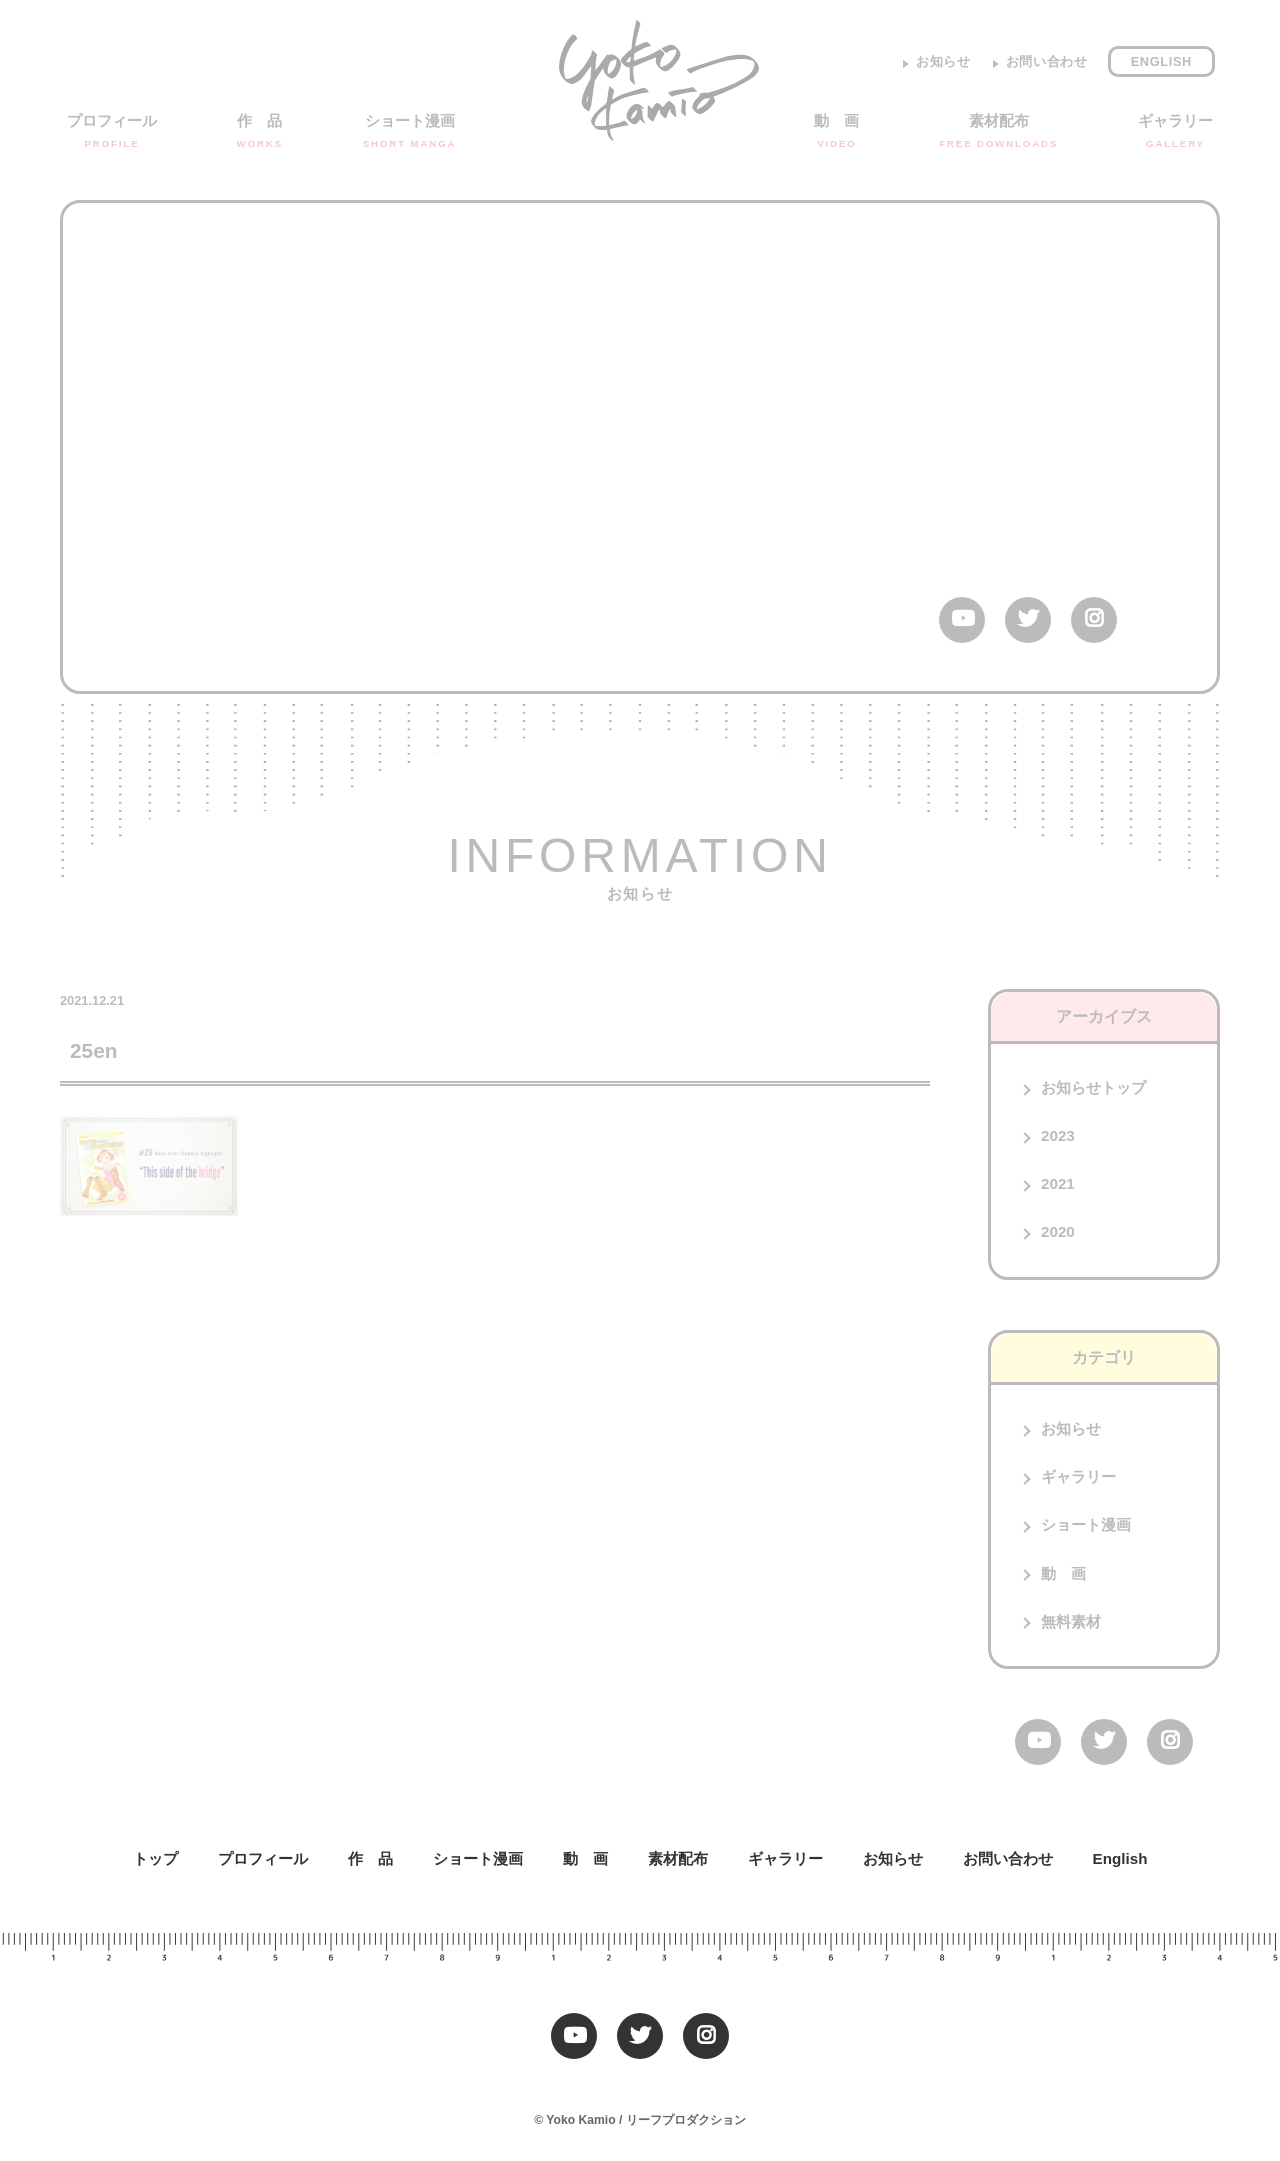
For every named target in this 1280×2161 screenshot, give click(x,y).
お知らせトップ (1093, 1087)
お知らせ (943, 61)
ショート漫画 (410, 132)
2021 (1058, 1183)
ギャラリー (1175, 132)
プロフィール (112, 132)
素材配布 (998, 132)
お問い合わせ (1047, 61)
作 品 (260, 132)
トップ (155, 1858)
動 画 (836, 132)
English (1161, 61)
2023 (1058, 1135)
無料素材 (1071, 1621)
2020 (1058, 1231)
